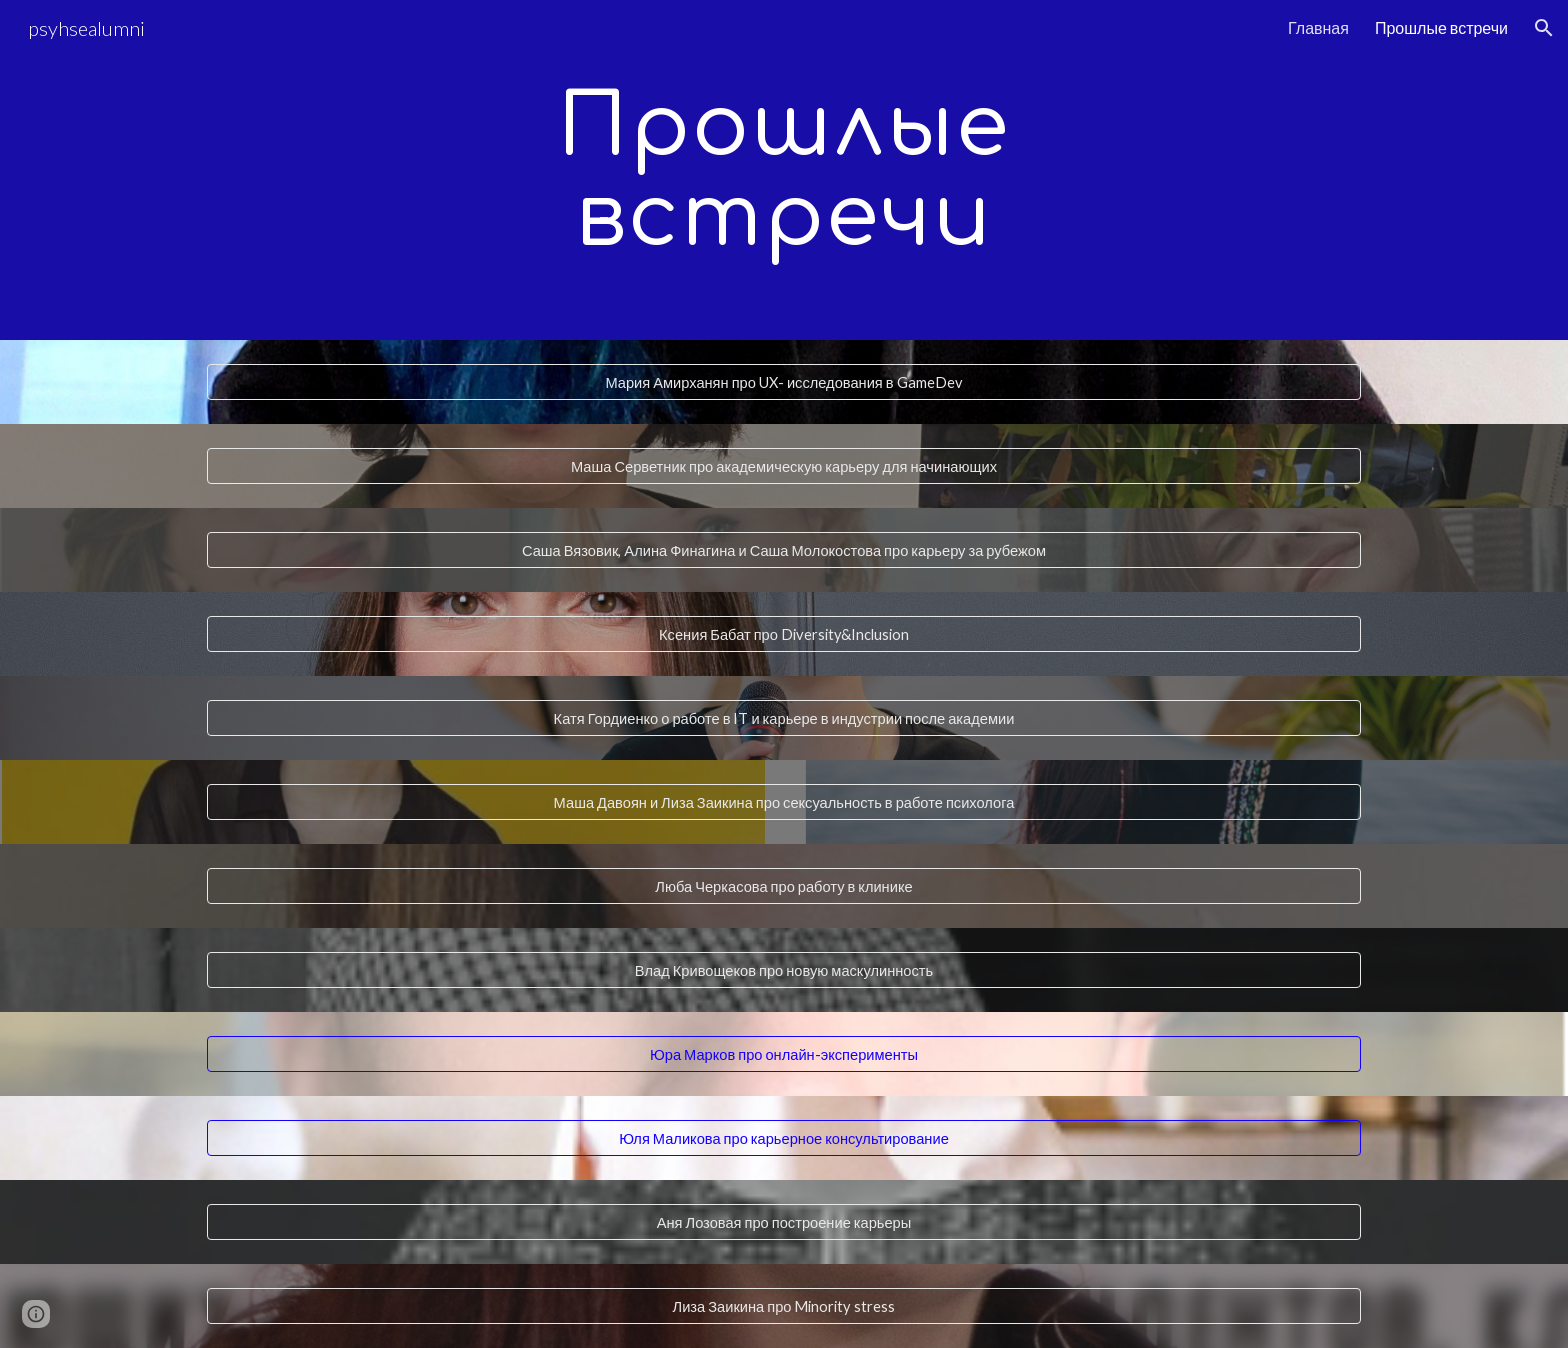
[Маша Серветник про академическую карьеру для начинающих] (784, 466)
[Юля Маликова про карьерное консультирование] (784, 1138)
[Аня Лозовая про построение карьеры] (784, 1222)
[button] (1544, 28)
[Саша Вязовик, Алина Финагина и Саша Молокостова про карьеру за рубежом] (784, 550)
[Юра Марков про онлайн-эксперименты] (784, 1054)
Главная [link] (1318, 27)
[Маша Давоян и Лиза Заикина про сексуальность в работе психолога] (784, 802)
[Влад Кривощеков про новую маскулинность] (784, 970)
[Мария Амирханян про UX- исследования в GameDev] (784, 382)
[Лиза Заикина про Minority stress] (784, 1306)
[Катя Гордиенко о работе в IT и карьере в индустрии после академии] (784, 718)
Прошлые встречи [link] (1441, 27)
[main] (784, 170)
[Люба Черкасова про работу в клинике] (784, 886)
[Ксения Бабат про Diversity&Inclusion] (784, 634)
